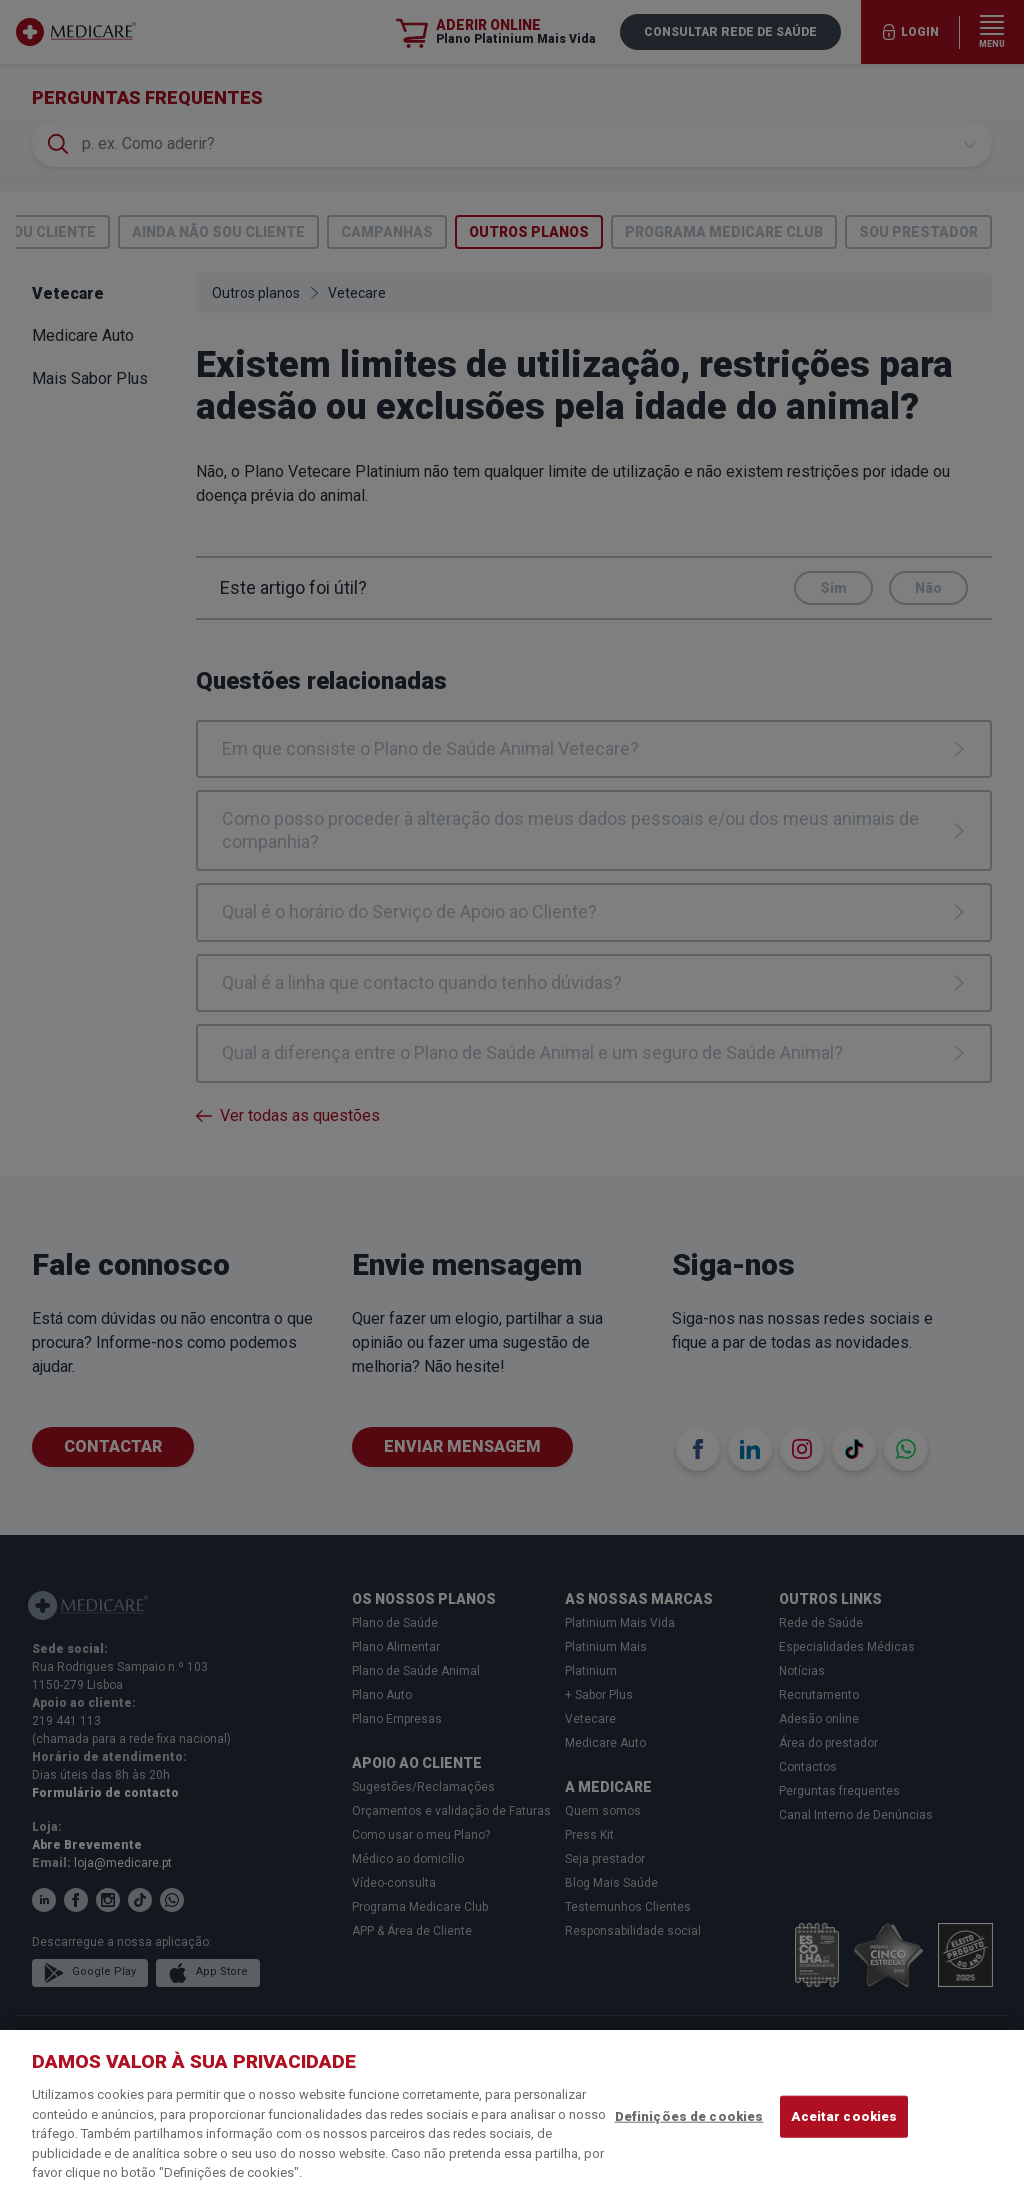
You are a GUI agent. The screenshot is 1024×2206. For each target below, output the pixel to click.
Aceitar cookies (844, 2116)
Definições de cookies (689, 2116)
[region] (512, 2118)
